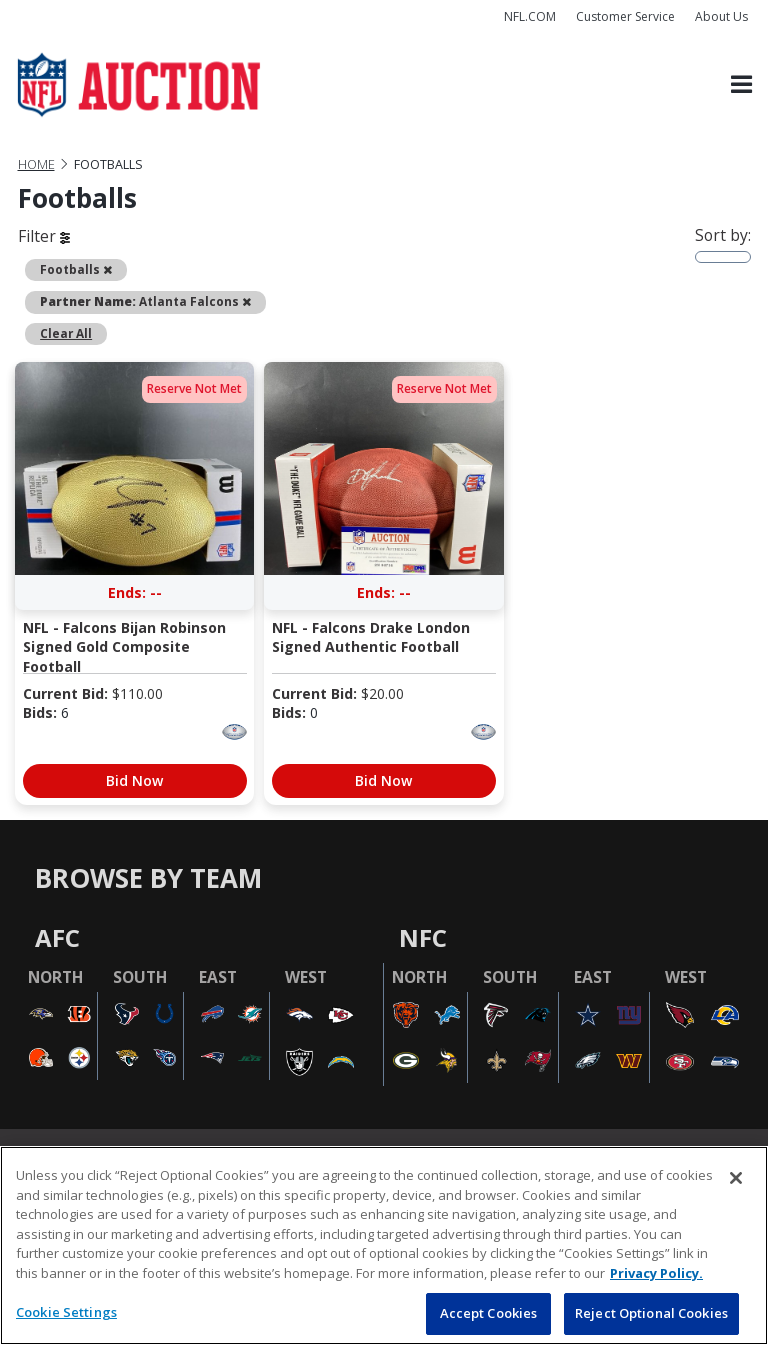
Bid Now (134, 780)
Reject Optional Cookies (651, 1313)
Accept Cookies (489, 1313)
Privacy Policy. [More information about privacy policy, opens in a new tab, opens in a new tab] (656, 1273)
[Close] (736, 1178)
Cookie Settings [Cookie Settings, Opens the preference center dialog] (66, 1312)
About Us (721, 16)
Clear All (66, 333)
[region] (384, 1245)
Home (36, 164)
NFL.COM (530, 16)
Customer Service (625, 16)
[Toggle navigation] (741, 85)
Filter (44, 236)
